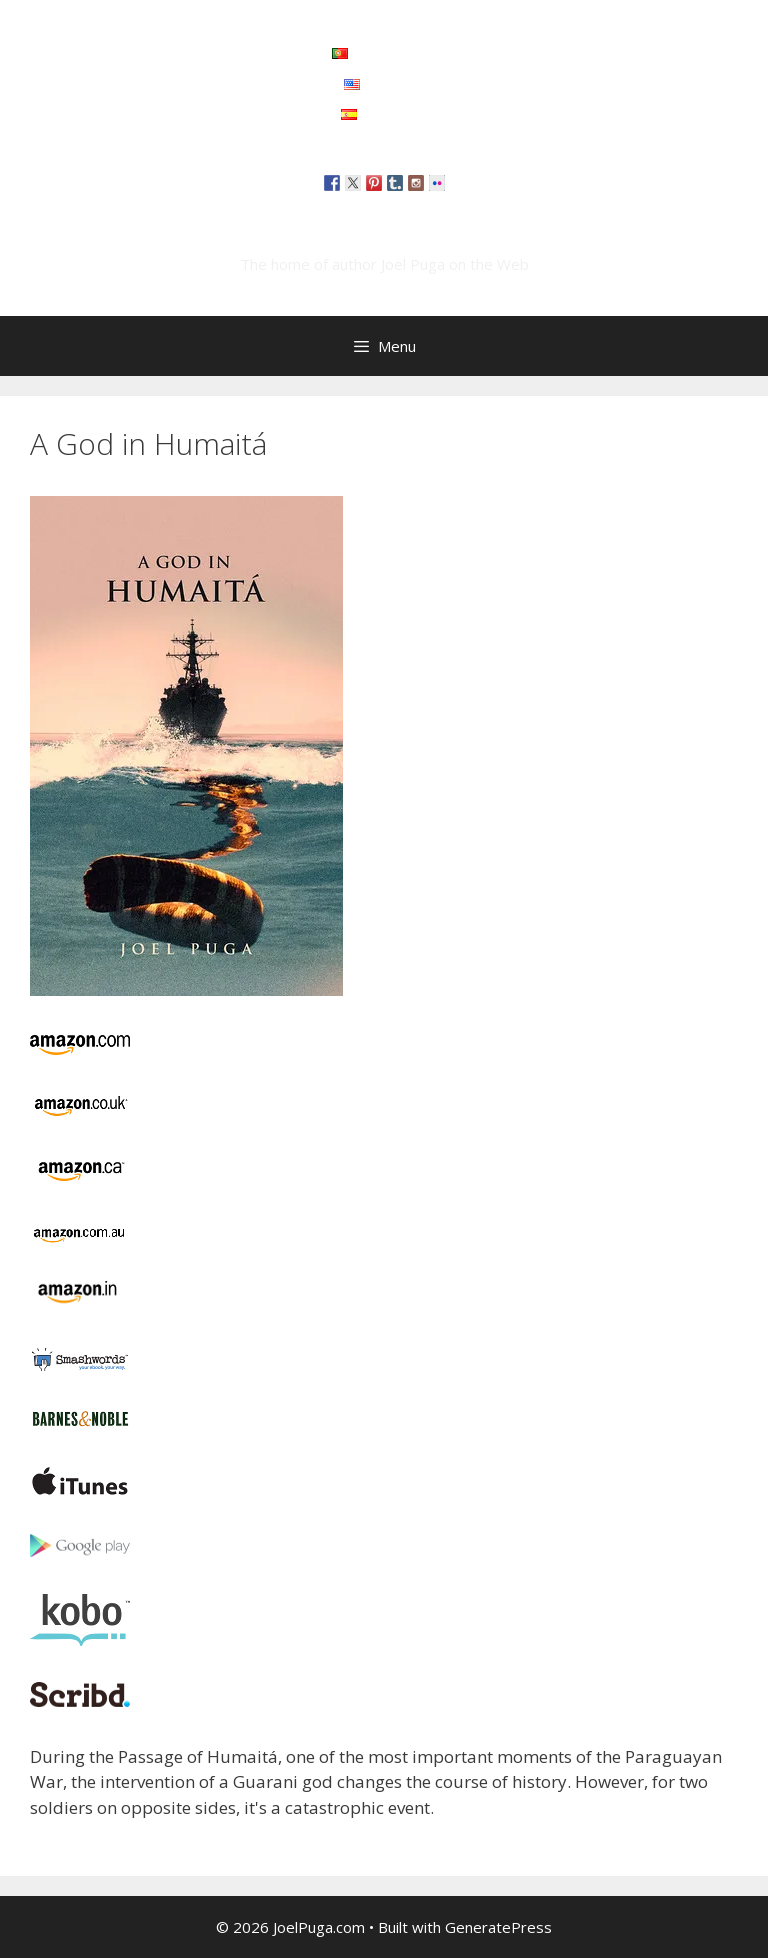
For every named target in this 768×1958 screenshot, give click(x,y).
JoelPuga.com (384, 234)
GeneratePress (498, 1927)
